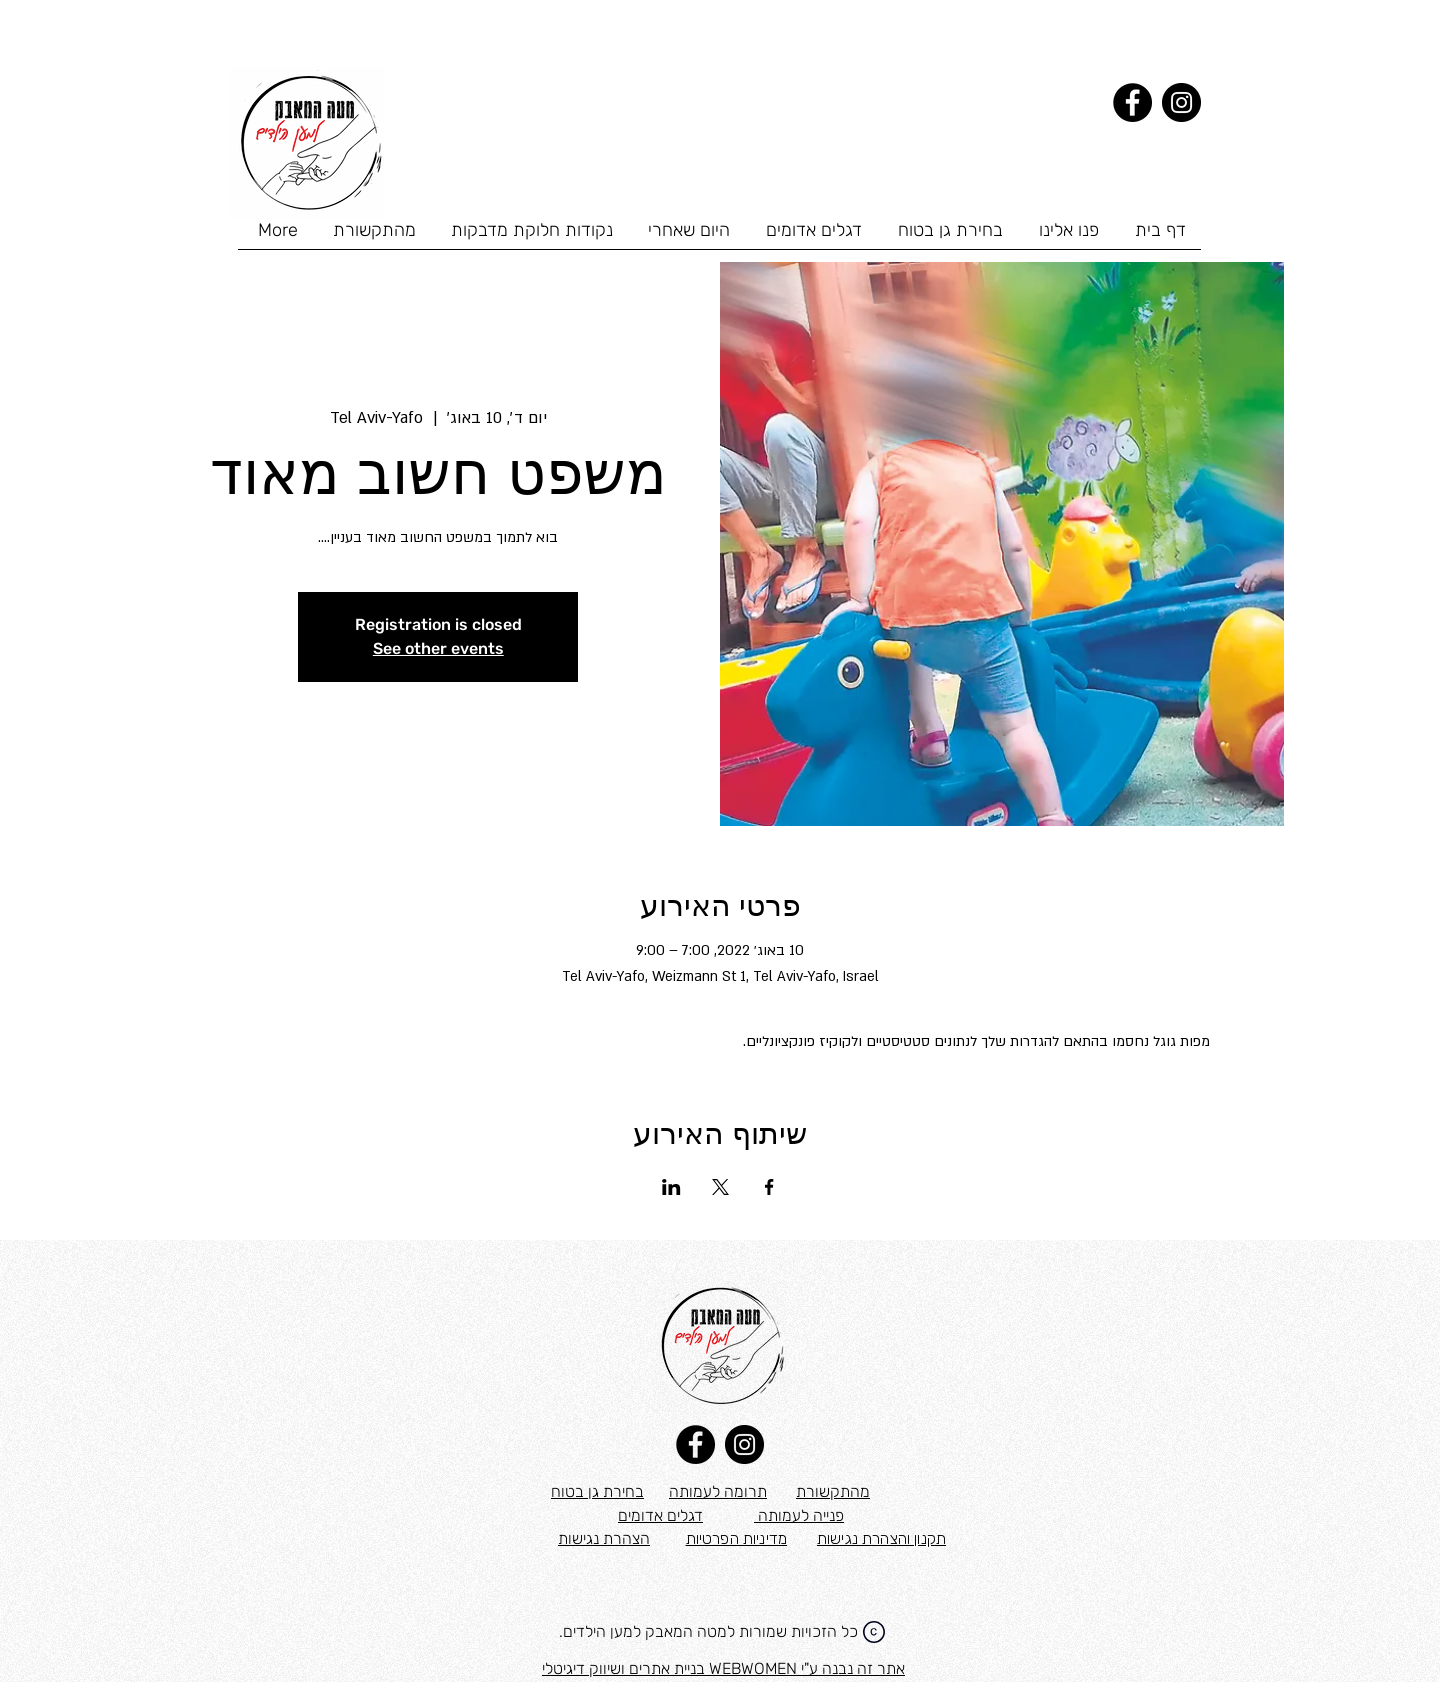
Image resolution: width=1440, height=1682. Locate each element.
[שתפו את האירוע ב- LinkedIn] (671, 1187)
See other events (438, 648)
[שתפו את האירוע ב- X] (720, 1187)
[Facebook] (1132, 102)
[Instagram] (1181, 102)
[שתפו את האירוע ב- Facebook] (769, 1187)
